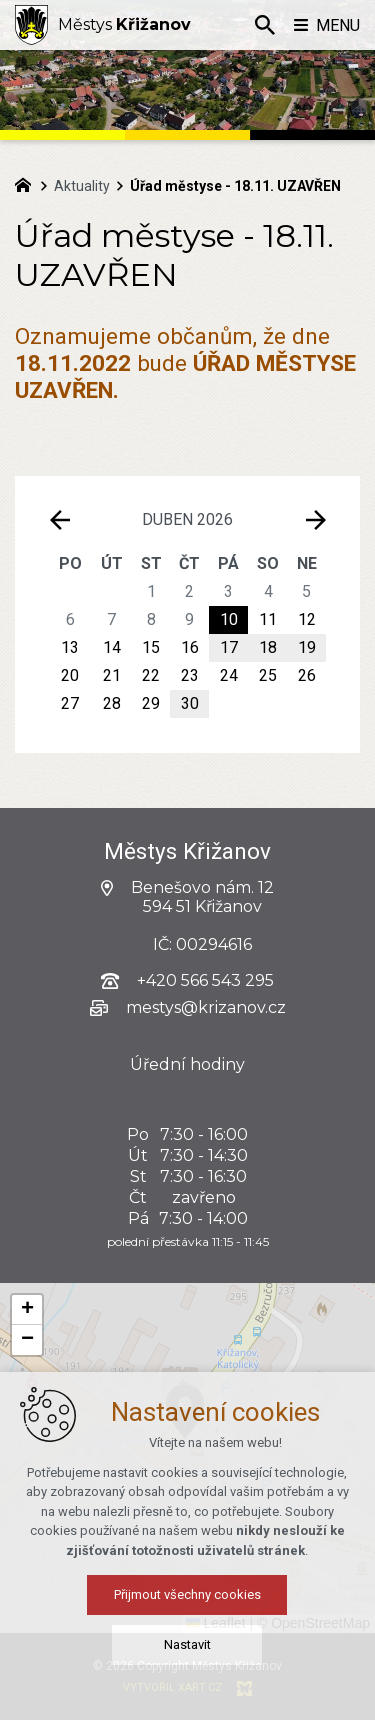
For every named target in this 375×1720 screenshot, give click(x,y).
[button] (281, 1470)
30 (190, 703)
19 (307, 647)
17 (229, 647)
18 (268, 647)
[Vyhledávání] (265, 25)
